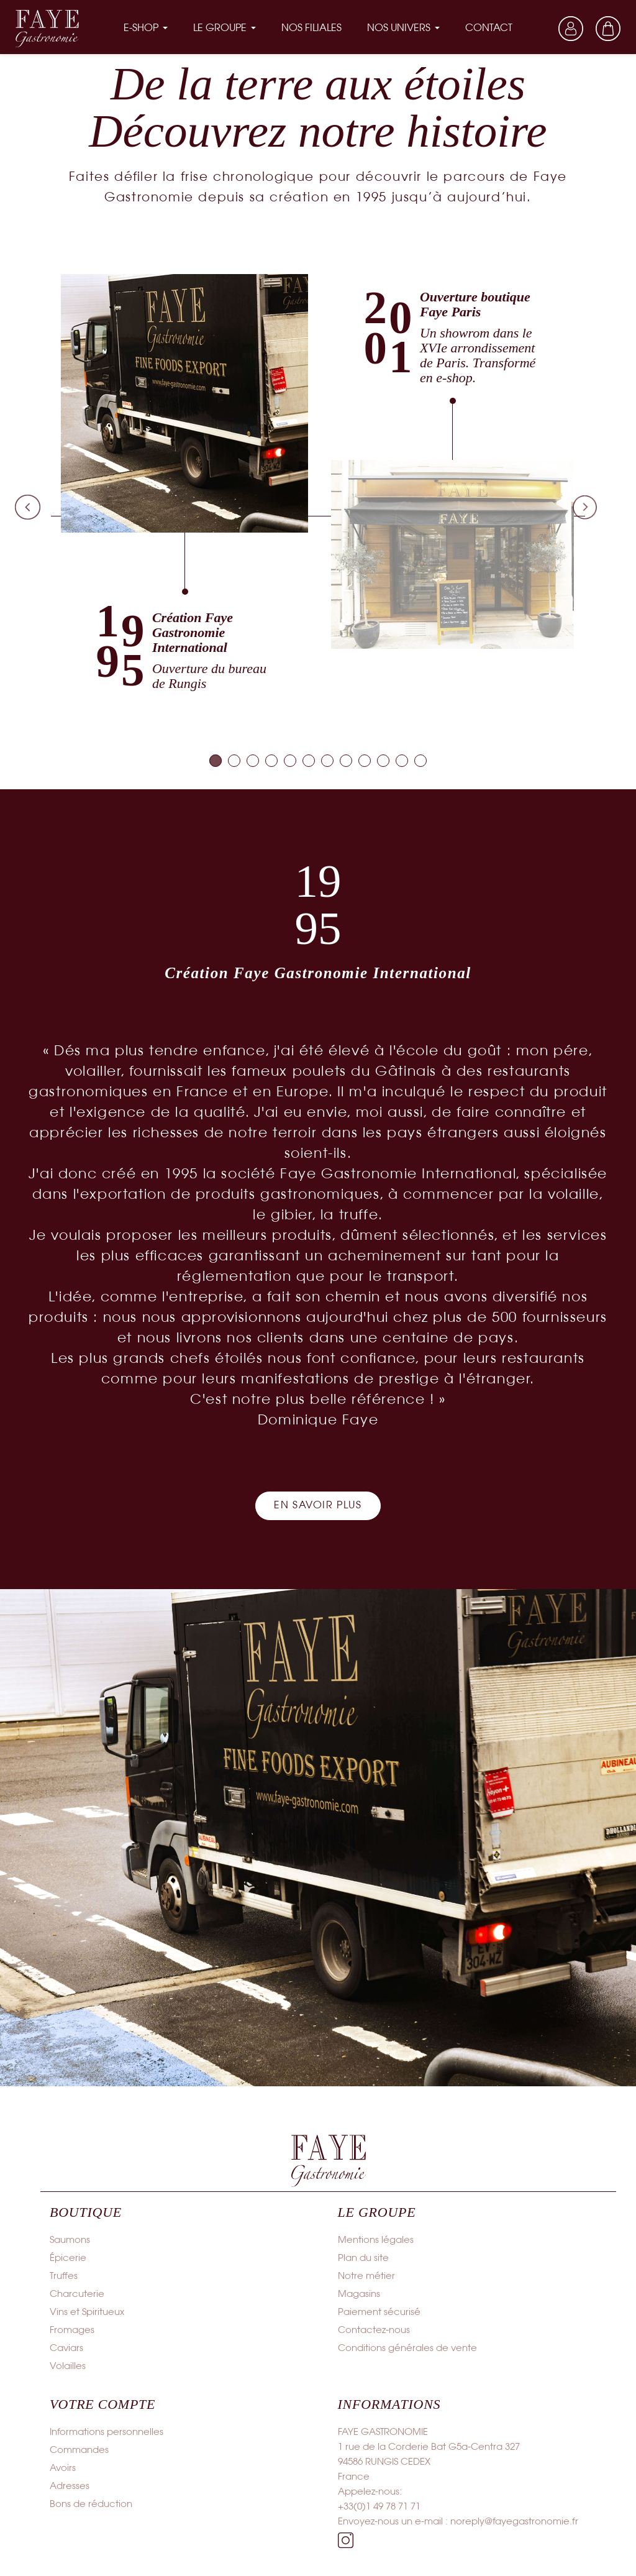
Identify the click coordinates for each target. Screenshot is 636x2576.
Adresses (69, 2486)
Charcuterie (77, 2294)
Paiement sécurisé (379, 2312)
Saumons (70, 2240)
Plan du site (363, 2258)
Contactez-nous (374, 2330)
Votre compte (102, 2404)
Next (585, 507)
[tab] (215, 760)
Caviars (66, 2348)
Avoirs (63, 2468)
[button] (318, 1506)
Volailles (68, 2366)
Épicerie (68, 2258)
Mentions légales (376, 2240)
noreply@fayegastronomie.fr (514, 2522)
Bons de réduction (91, 2504)
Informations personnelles (106, 2432)
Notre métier (366, 2276)
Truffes (64, 2276)
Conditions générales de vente (407, 2348)
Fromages (72, 2330)
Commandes (79, 2450)
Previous (27, 507)
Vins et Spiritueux (87, 2312)
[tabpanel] (184, 482)
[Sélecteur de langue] (533, 28)
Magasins (359, 2294)
